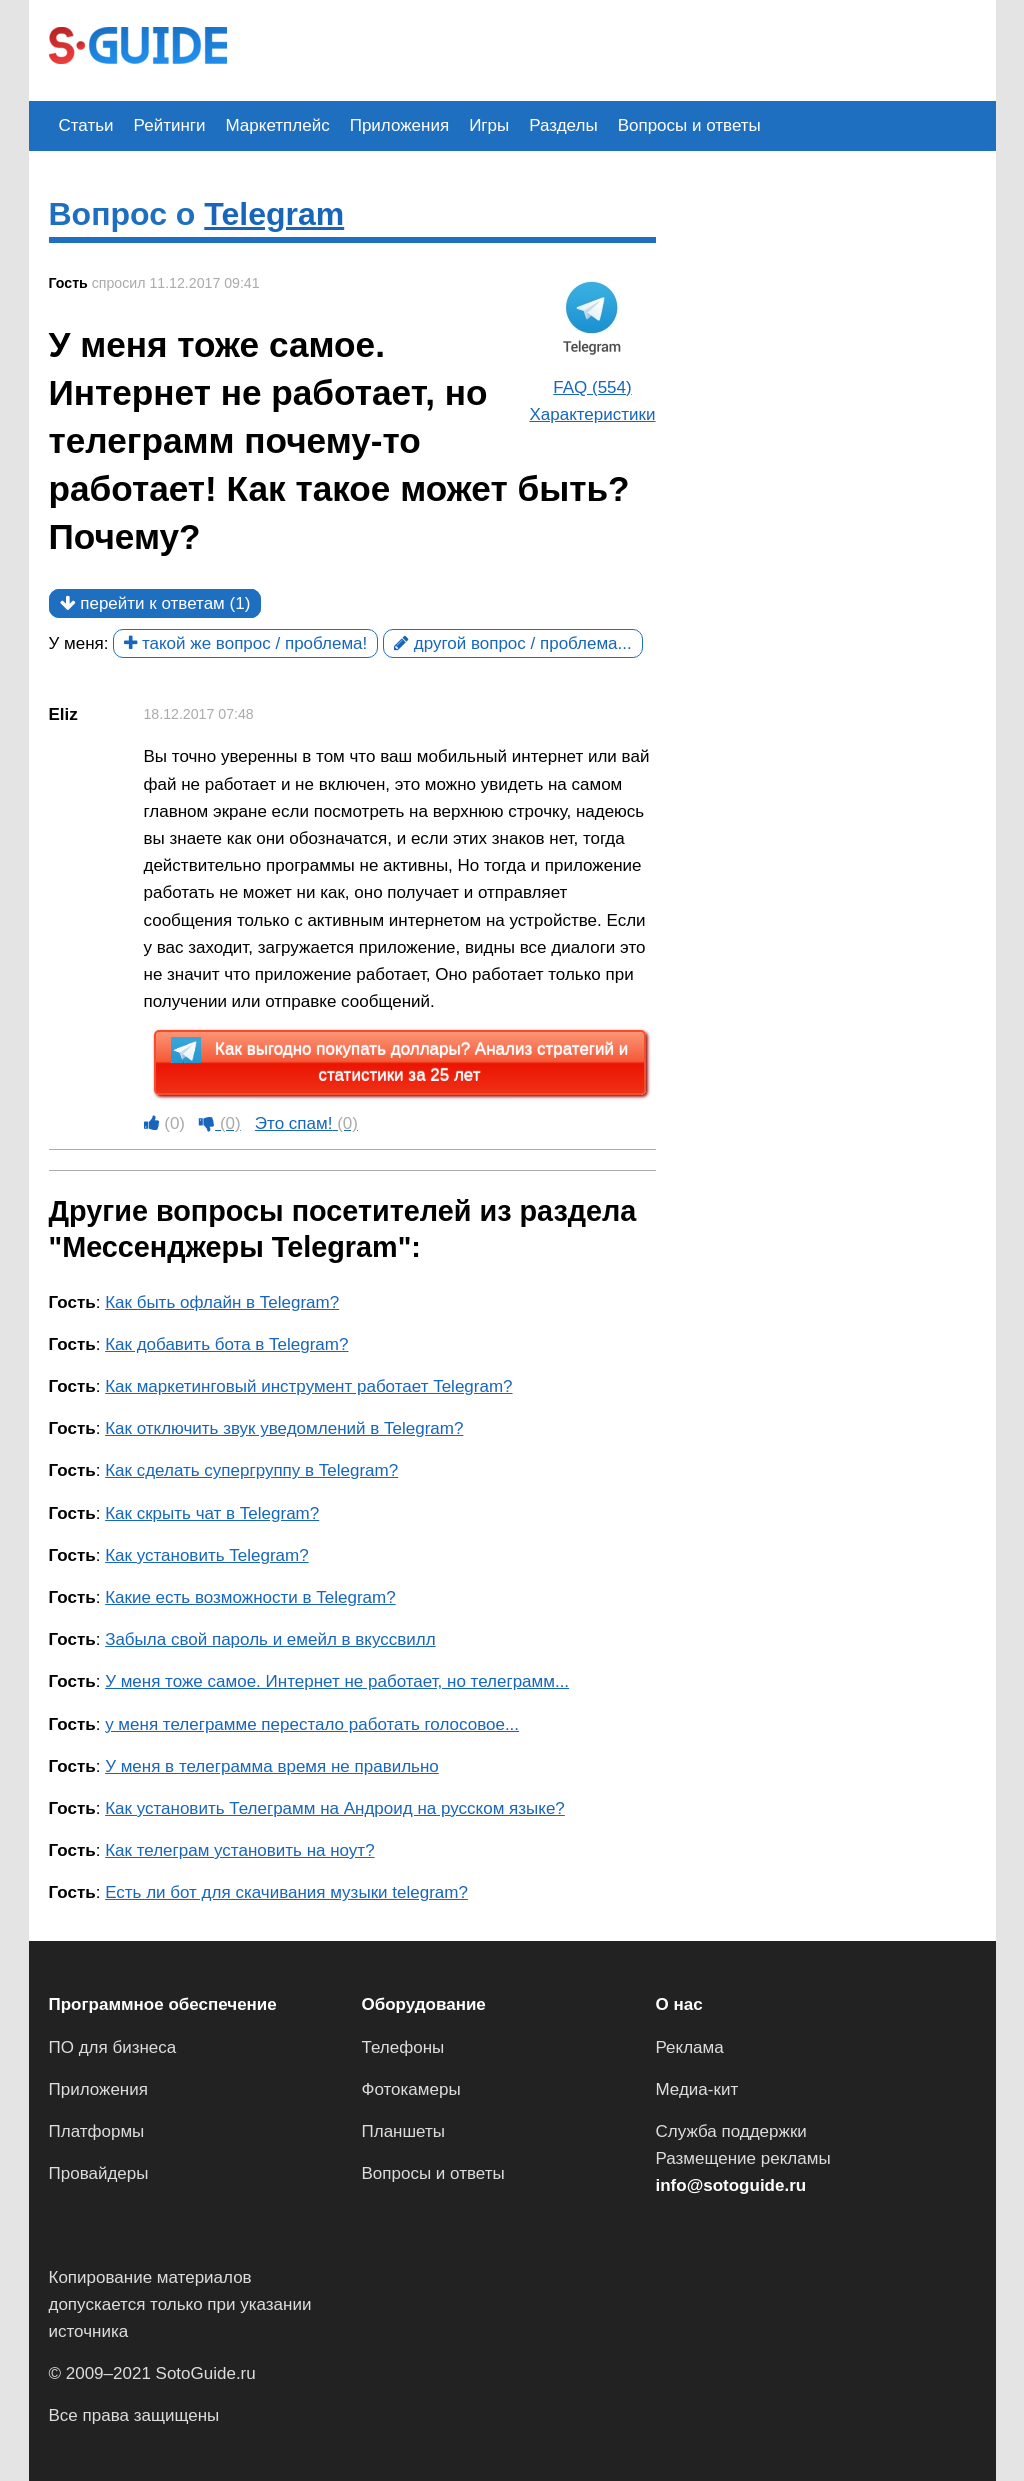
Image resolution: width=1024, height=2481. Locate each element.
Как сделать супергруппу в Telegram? (251, 1470)
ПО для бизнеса (113, 2047)
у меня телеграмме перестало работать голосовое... (312, 1724)
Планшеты (404, 2131)
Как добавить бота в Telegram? (226, 1344)
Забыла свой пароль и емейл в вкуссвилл (270, 1639)
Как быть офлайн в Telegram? (222, 1302)
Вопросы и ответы (689, 125)
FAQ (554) (592, 387)
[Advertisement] (611, 48)
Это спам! (306, 1123)
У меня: (79, 643)
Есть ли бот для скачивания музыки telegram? (286, 1892)
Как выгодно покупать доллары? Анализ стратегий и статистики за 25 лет (400, 1061)
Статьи (86, 125)
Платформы (97, 2131)
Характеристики (592, 414)
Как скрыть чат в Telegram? (212, 1513)
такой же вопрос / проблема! (245, 643)
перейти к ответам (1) (155, 603)
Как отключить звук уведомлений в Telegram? (284, 1428)
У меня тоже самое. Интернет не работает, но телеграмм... (337, 1681)
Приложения (399, 125)
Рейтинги (170, 125)
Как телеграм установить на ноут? (239, 1850)
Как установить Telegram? (207, 1555)
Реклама (690, 2047)
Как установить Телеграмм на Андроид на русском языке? (335, 1808)
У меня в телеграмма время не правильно (272, 1766)
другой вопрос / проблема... (513, 643)
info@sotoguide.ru (731, 2185)
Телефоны (403, 2047)
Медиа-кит (697, 2089)
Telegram (274, 214)
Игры (489, 125)
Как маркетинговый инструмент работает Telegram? (308, 1386)
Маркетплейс (278, 125)
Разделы (563, 125)
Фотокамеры (411, 2089)
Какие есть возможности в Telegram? (250, 1597)
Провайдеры (99, 2173)
